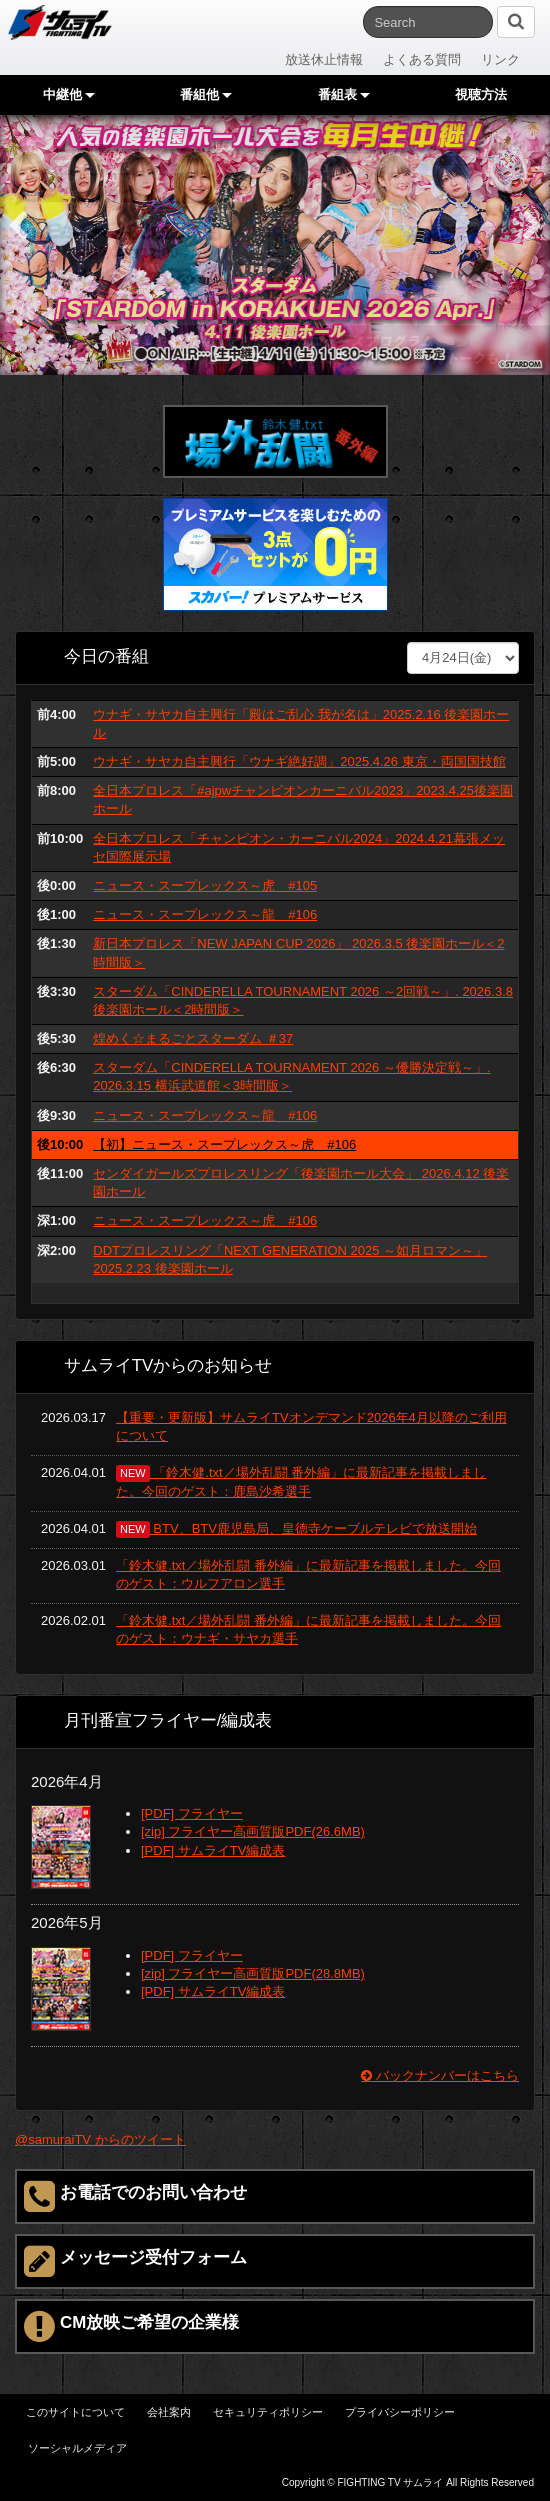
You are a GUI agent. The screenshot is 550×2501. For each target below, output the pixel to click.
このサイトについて (75, 2412)
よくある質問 (422, 59)
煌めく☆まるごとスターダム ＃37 (193, 1038)
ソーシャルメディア (77, 2448)
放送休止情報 (324, 59)
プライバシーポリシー (400, 2412)
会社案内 (169, 2412)
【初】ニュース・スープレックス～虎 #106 (224, 1144)
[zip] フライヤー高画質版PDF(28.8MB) (253, 1973)
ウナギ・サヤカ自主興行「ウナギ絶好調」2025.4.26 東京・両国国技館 (299, 761)
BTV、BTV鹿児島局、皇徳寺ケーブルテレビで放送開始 (296, 1528)
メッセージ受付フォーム (135, 2261)
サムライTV (60, 22)
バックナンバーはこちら (440, 2075)
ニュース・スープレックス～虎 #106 (205, 1220)
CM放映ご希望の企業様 (131, 2326)
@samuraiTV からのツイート (100, 2139)
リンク (500, 59)
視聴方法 (481, 94)
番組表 (344, 94)
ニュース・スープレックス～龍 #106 (205, 914)
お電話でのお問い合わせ (135, 2196)
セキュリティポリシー (268, 2412)
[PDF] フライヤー (192, 1813)
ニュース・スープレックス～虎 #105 (205, 885)
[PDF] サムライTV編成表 (213, 1850)
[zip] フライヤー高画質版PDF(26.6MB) (253, 1831)
